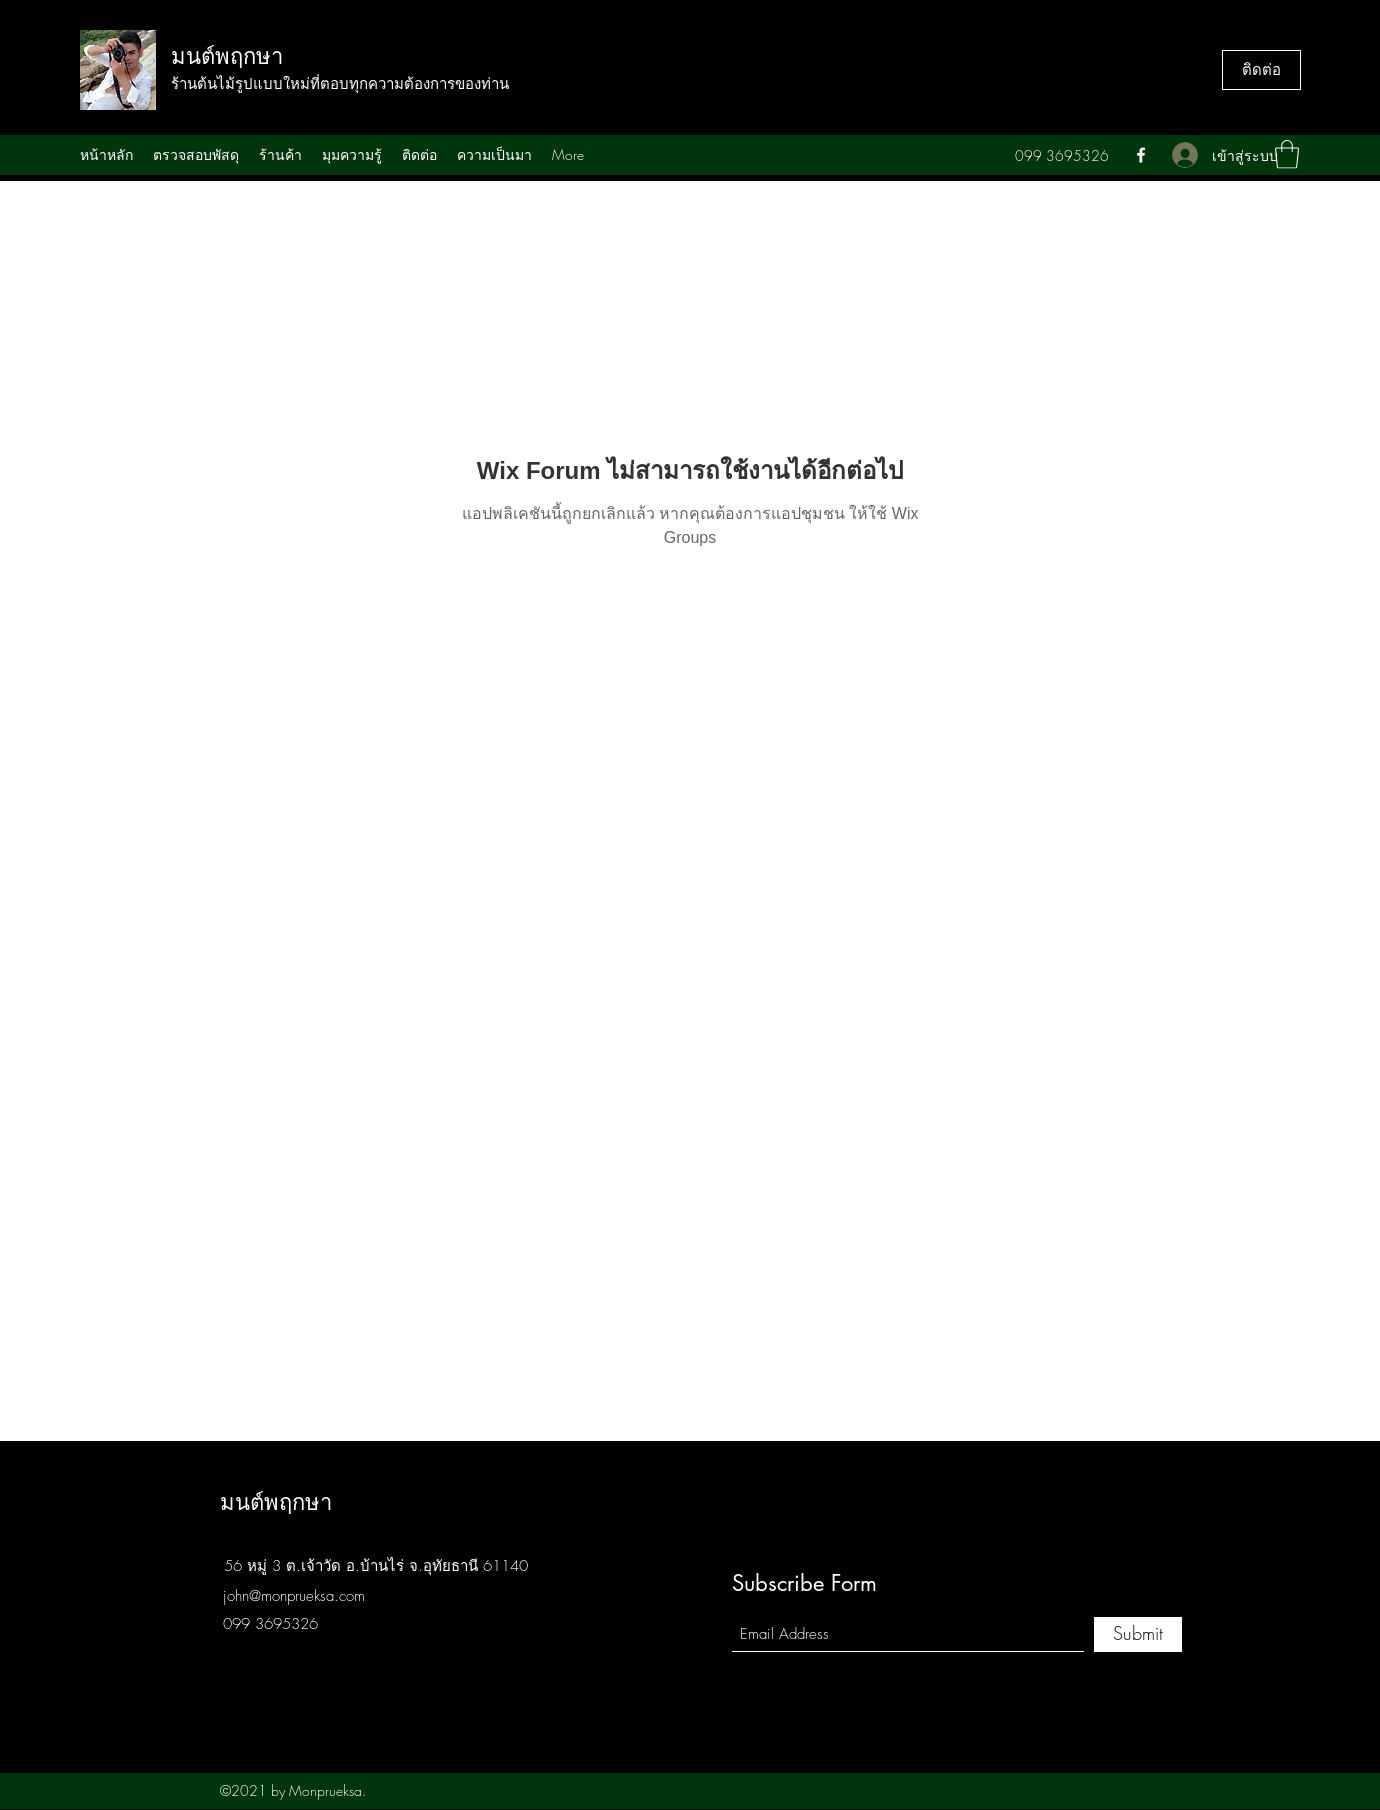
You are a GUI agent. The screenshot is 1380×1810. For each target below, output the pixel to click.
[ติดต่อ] (1261, 70)
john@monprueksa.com (294, 1596)
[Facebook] (1141, 155)
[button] (1287, 154)
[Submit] (1138, 1634)
